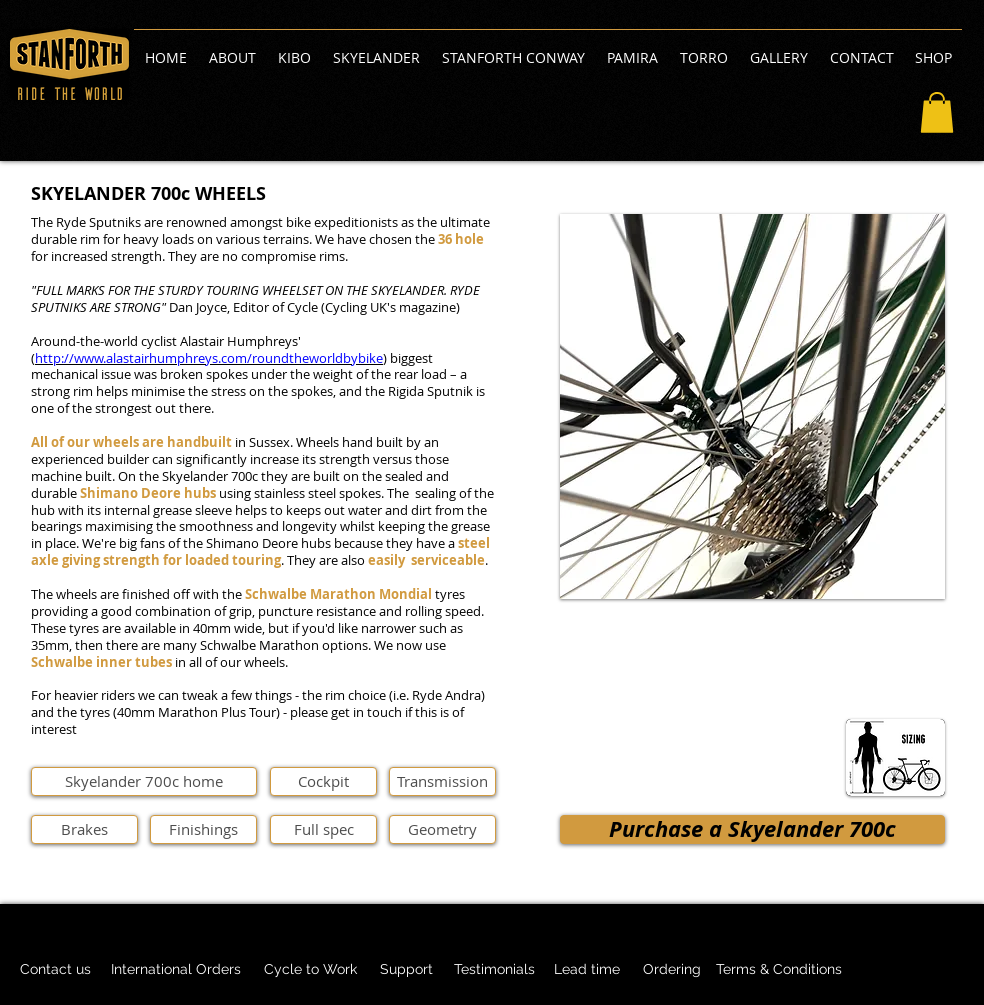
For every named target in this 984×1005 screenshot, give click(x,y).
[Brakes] (84, 829)
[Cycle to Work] (310, 970)
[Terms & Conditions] (779, 970)
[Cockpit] (323, 781)
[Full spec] (323, 829)
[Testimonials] (494, 970)
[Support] (406, 970)
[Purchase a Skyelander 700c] (752, 829)
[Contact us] (55, 970)
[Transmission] (442, 781)
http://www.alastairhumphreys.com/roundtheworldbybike (209, 358)
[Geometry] (442, 829)
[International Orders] (176, 970)
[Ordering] (672, 970)
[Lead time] (586, 970)
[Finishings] (203, 829)
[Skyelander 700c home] (144, 781)
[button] (937, 112)
